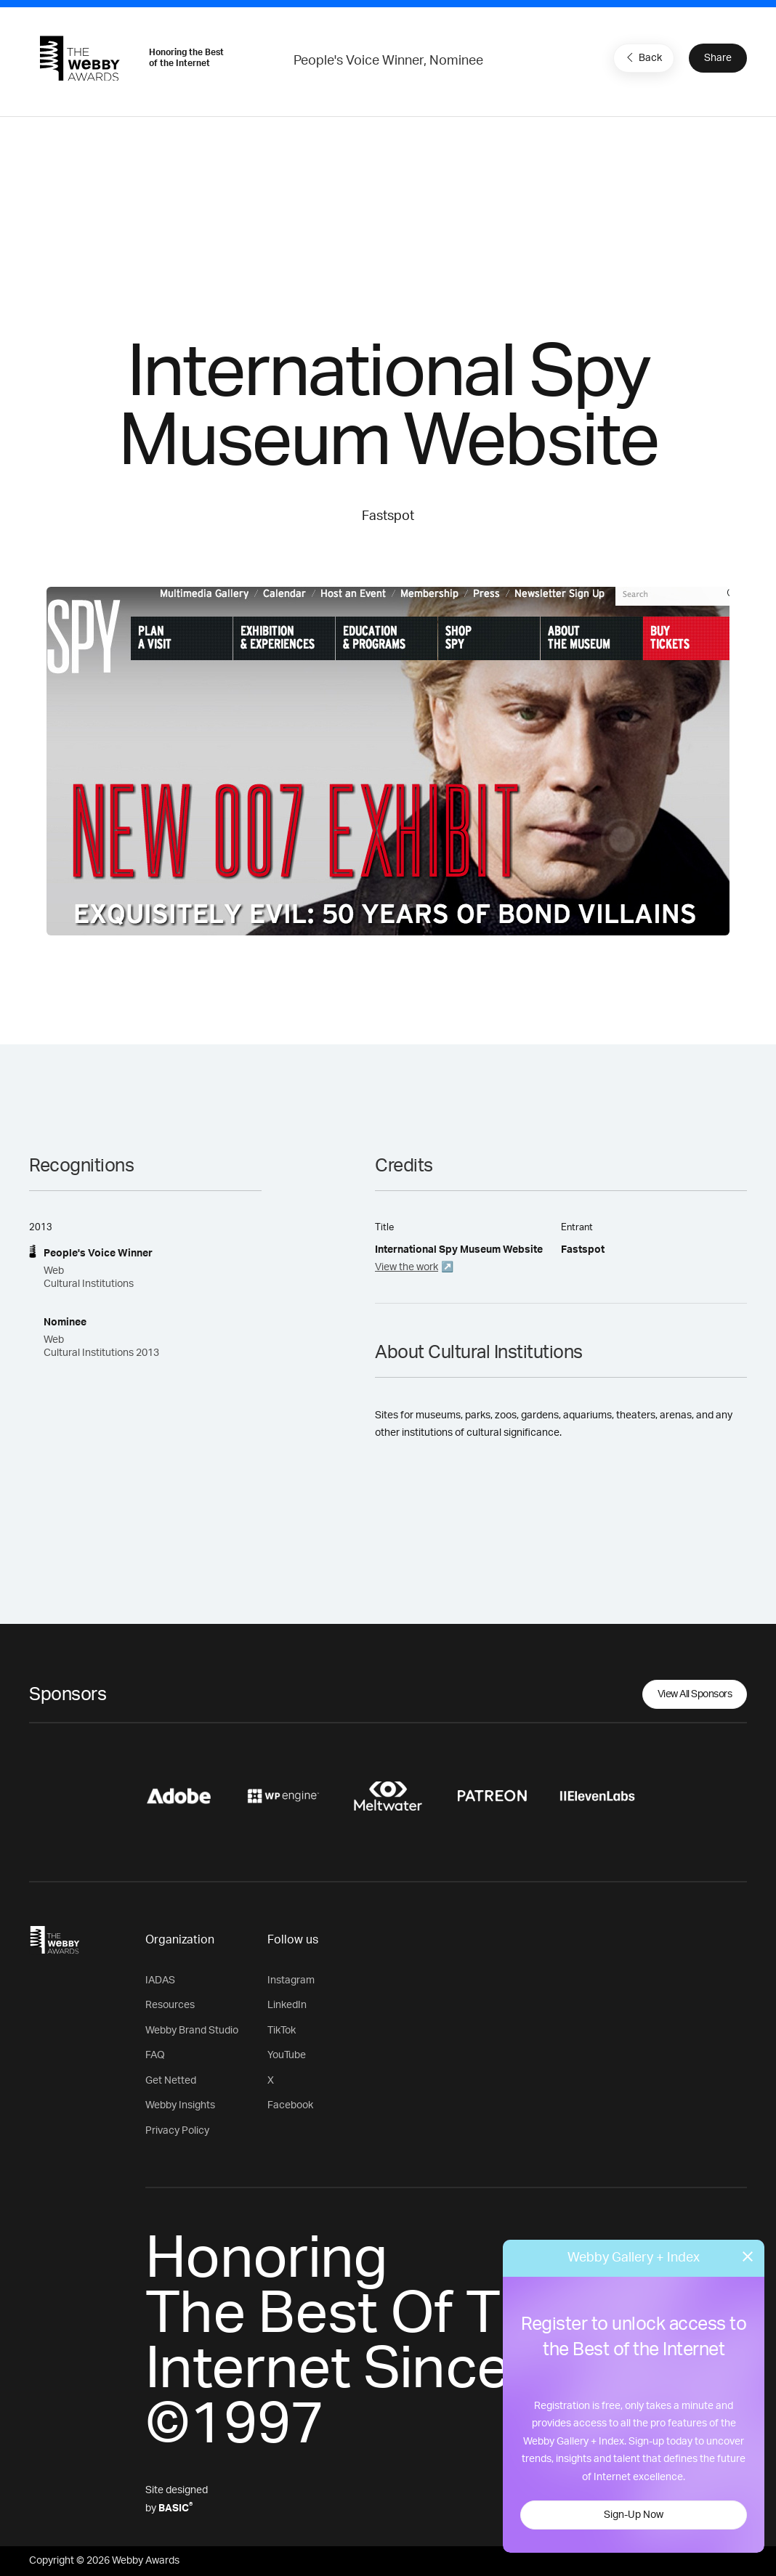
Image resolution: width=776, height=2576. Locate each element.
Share (718, 58)
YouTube (286, 2055)
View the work (406, 1267)
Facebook (290, 2105)
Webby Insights (180, 2105)
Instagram (291, 1980)
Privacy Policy (177, 2131)
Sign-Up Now (633, 2515)
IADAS (160, 1980)
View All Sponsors (695, 1694)
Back (642, 57)
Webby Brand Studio (191, 2031)
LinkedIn (287, 2005)
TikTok (281, 2031)
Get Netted (170, 2081)
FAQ (155, 2055)
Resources (170, 2005)
